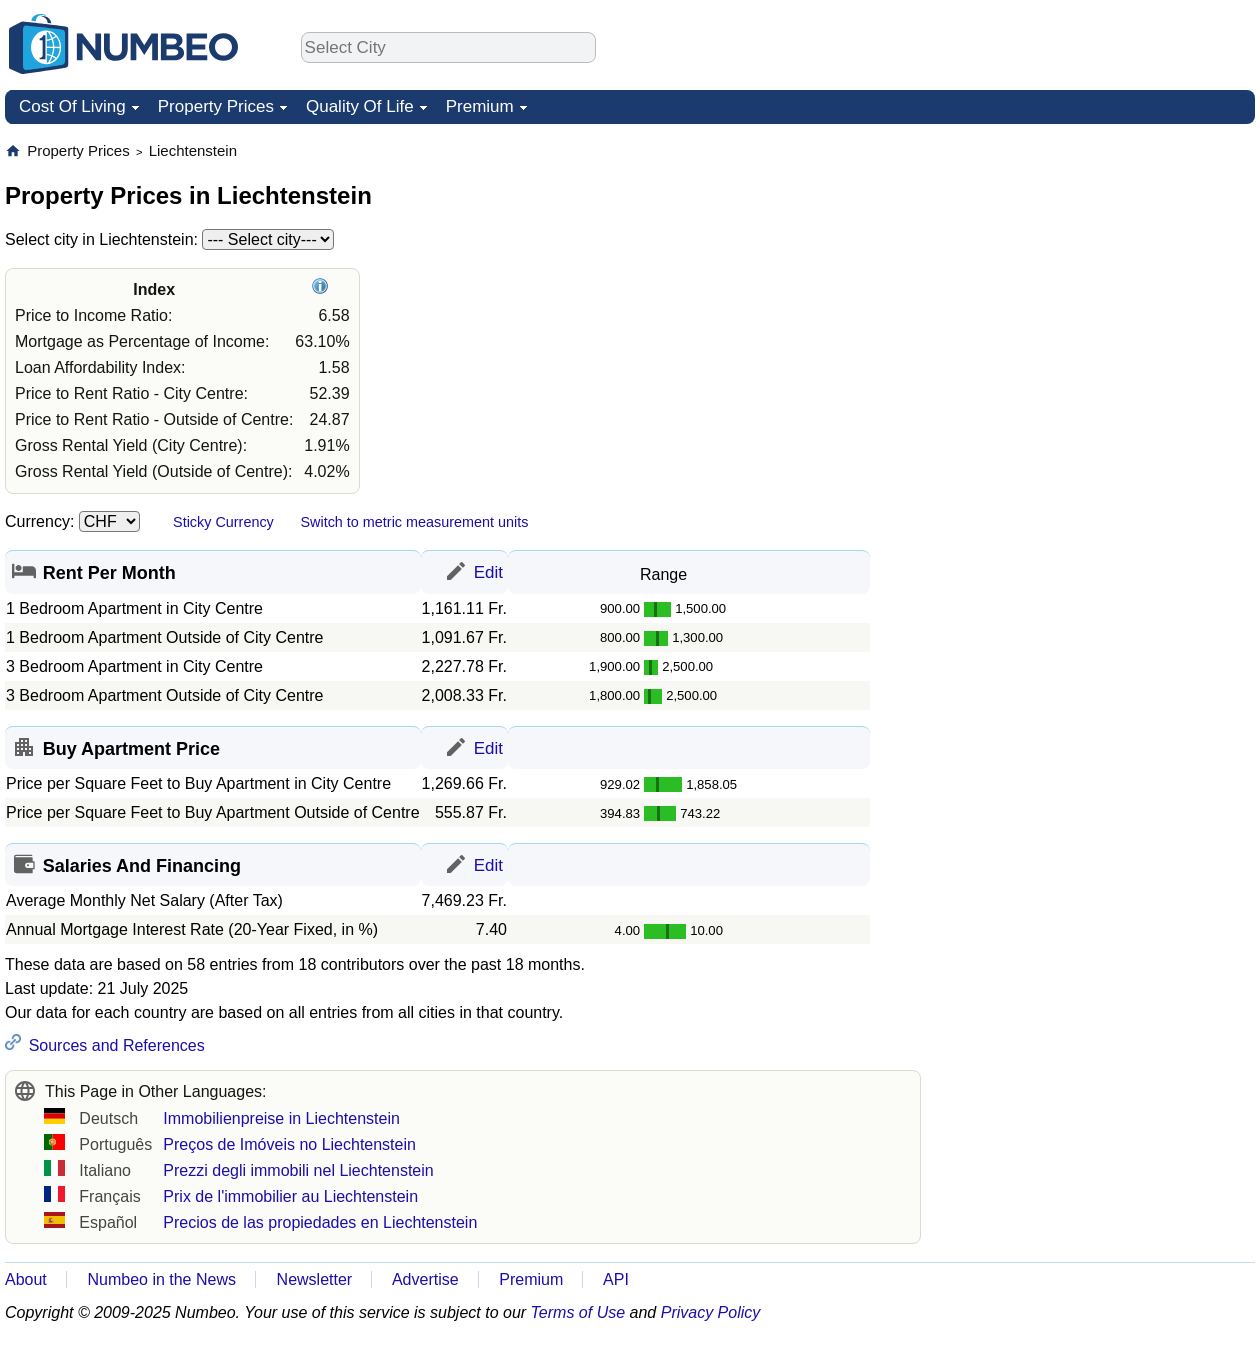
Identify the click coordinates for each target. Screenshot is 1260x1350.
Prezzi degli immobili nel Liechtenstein (298, 1170)
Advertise (425, 1279)
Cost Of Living (72, 106)
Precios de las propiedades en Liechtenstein (320, 1222)
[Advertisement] (1018, 441)
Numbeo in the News (161, 1279)
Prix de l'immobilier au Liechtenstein (290, 1196)
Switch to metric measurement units (414, 522)
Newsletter (315, 1279)
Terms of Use (578, 1312)
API (616, 1279)
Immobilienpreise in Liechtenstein (281, 1118)
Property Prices (216, 106)
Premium (480, 106)
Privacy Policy (711, 1312)
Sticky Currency (223, 522)
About (26, 1279)
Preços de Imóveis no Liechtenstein (289, 1144)
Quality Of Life (360, 106)
